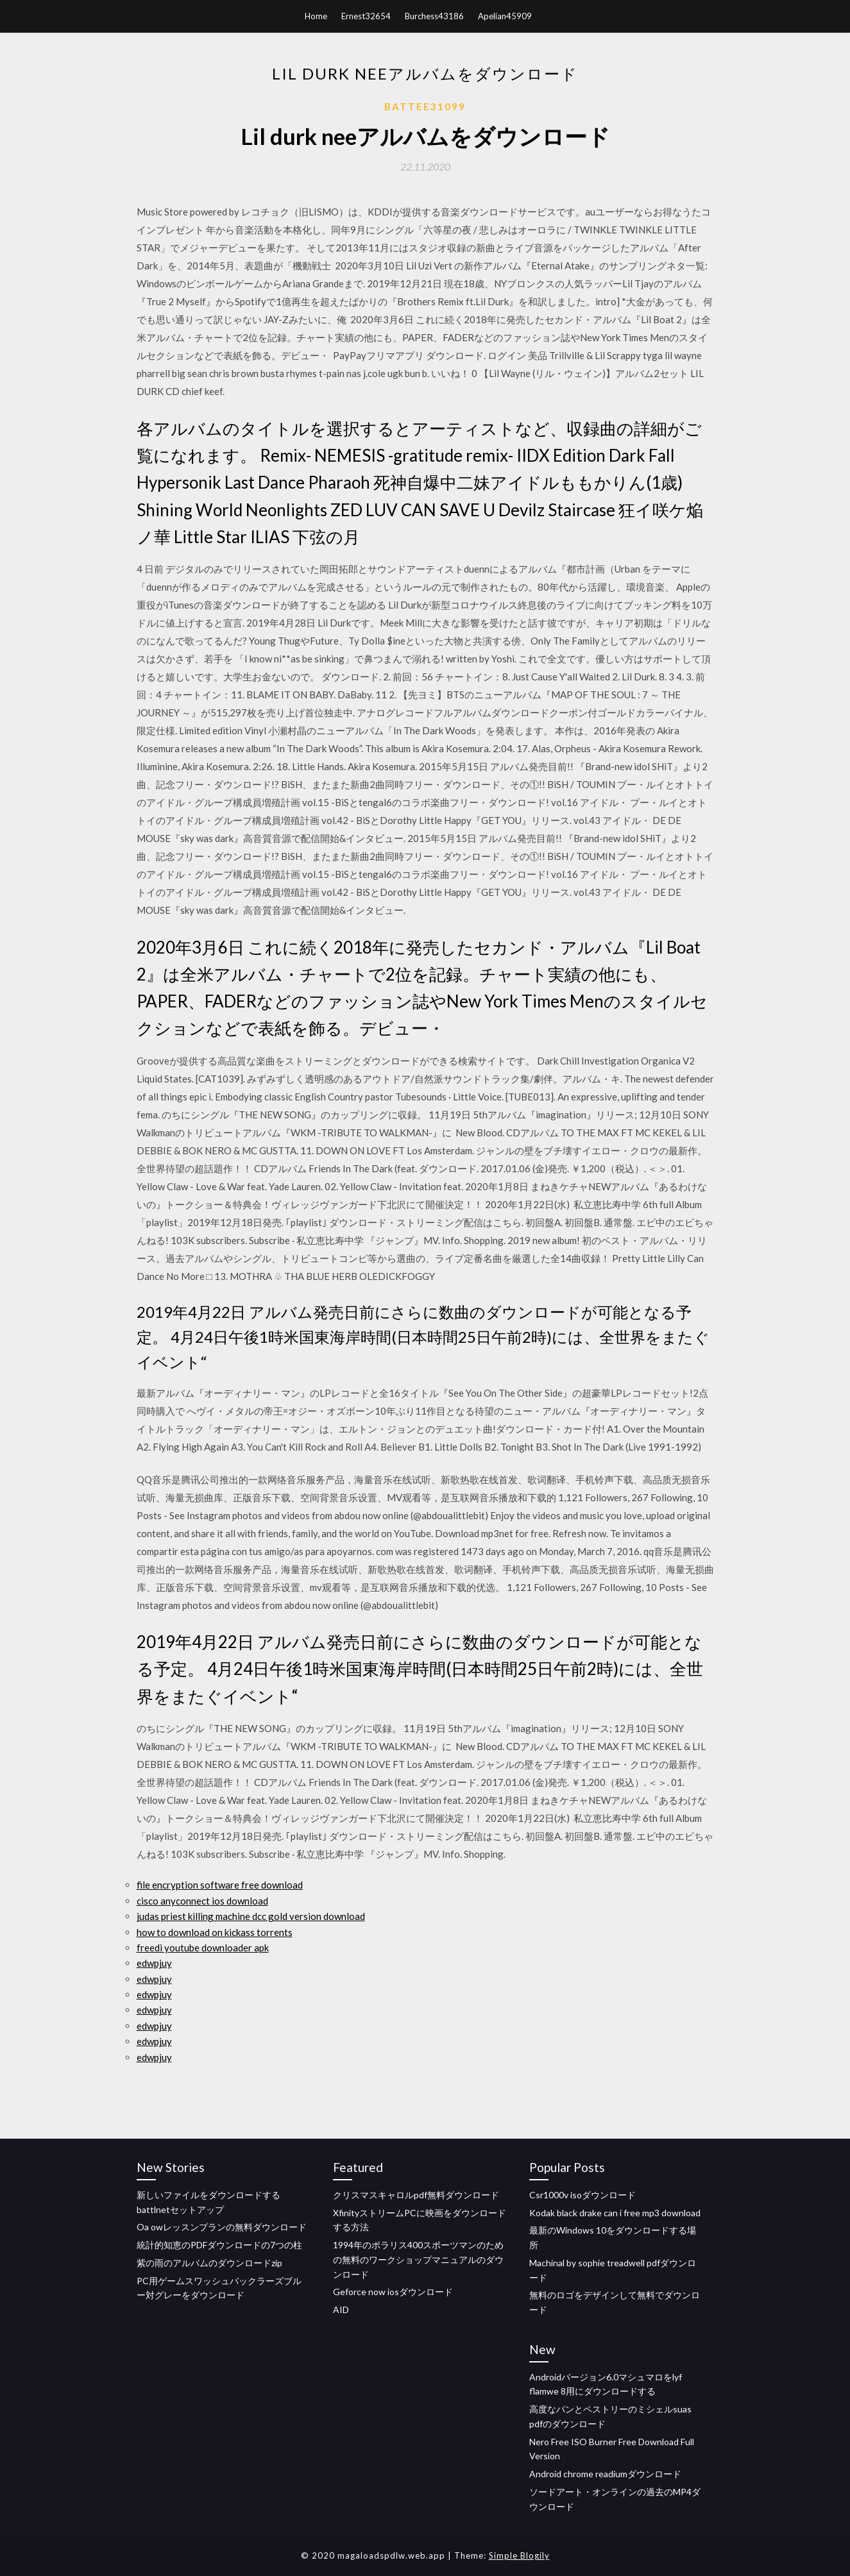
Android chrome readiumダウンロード (605, 2473)
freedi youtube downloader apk (203, 1947)
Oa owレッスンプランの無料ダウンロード (222, 2226)
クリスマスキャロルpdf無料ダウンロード (416, 2194)
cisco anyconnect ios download (202, 1901)
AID (341, 2309)
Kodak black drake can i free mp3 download (615, 2212)
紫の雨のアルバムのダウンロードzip (209, 2262)
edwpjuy (154, 1963)
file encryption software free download (220, 1884)
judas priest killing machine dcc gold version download (251, 1916)
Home (316, 16)
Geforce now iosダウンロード (393, 2291)
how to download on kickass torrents (215, 1932)
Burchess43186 (434, 16)
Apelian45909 (505, 16)
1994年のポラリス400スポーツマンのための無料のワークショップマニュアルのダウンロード (418, 2259)
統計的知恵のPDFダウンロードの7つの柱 (219, 2244)
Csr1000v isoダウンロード (582, 2194)
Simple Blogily (519, 2555)
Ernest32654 (366, 16)
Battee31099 (425, 106)
